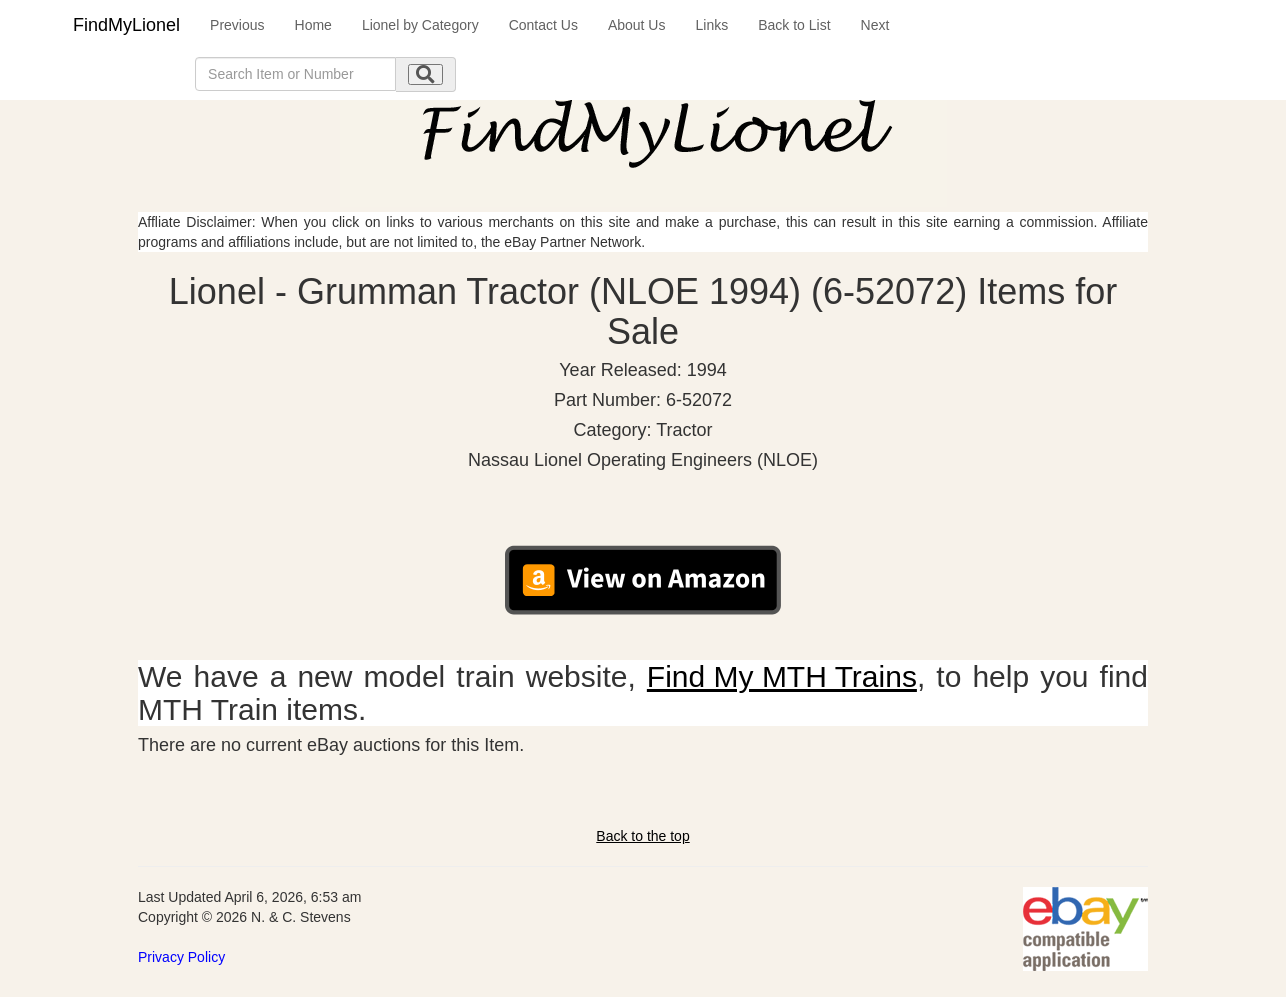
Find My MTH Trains (782, 676)
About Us (637, 25)
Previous (237, 25)
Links (711, 25)
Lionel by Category (420, 25)
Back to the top (642, 836)
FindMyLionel (126, 25)
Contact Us (543, 25)
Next (875, 25)
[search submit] (425, 74)
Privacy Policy (181, 957)
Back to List (794, 25)
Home (313, 25)
